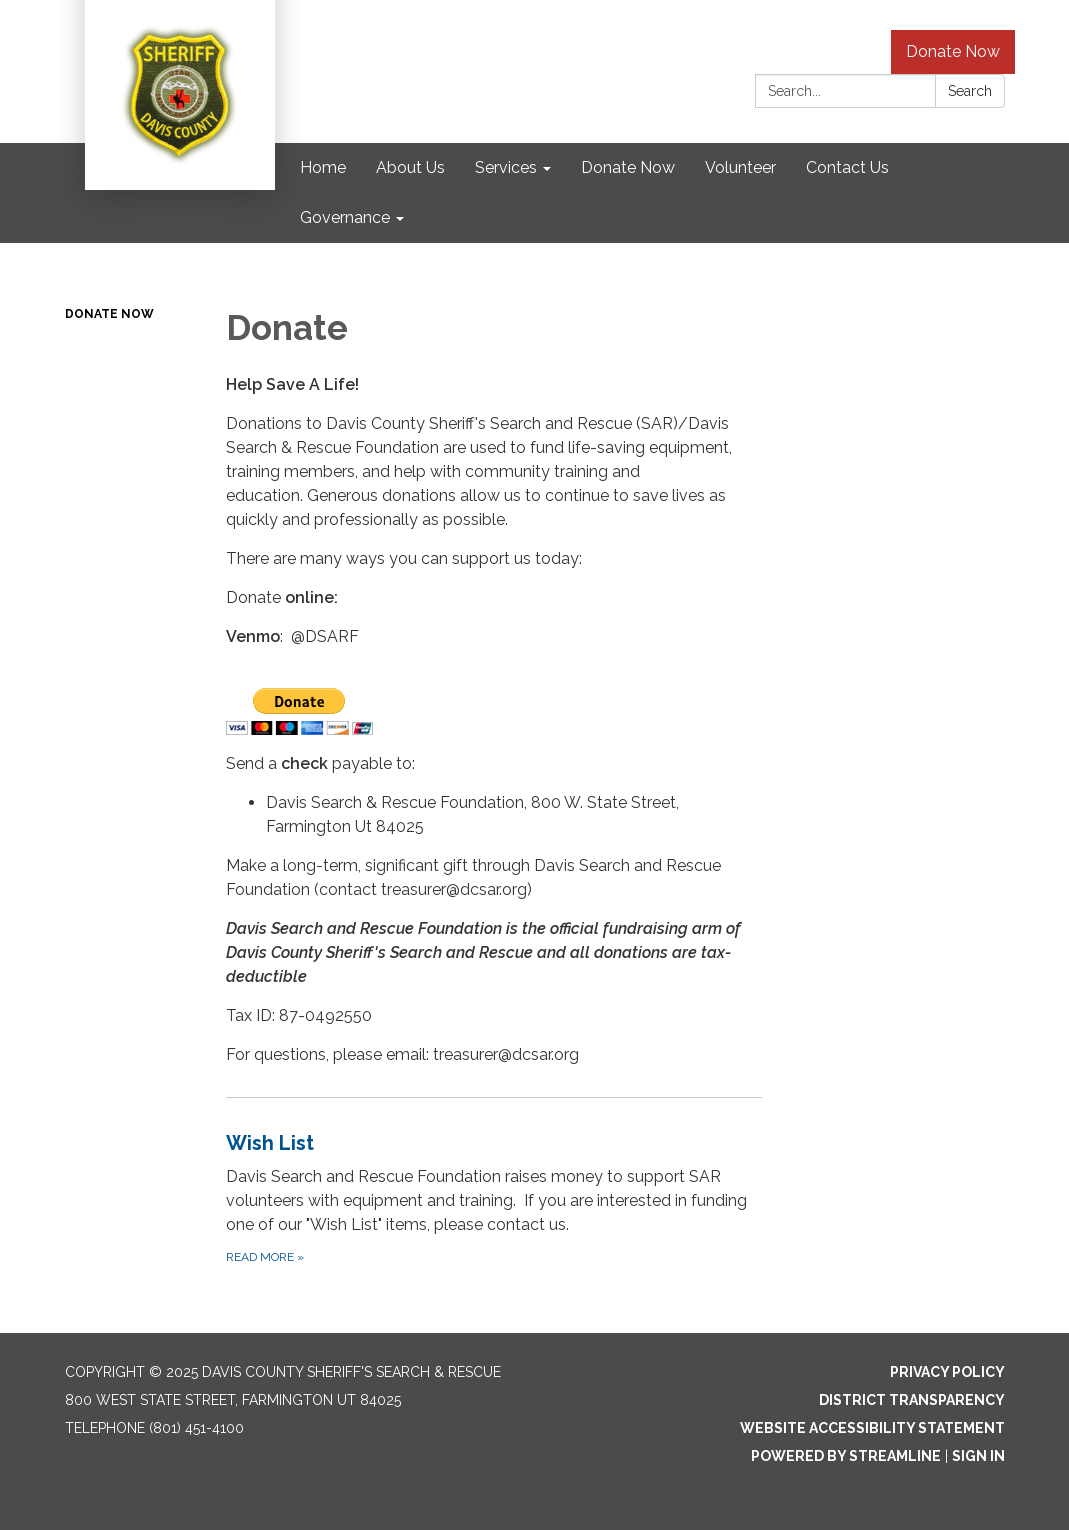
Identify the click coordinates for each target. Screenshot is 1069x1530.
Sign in (978, 1456)
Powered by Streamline (846, 1456)
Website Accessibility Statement (872, 1428)
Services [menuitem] (506, 167)
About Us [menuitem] (410, 167)
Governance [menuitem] (345, 217)
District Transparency (912, 1400)
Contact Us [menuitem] (847, 167)
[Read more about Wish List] (494, 1197)
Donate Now (953, 51)
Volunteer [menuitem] (740, 167)
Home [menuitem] (323, 167)
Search (970, 91)
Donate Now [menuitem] (628, 167)
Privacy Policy (947, 1372)
